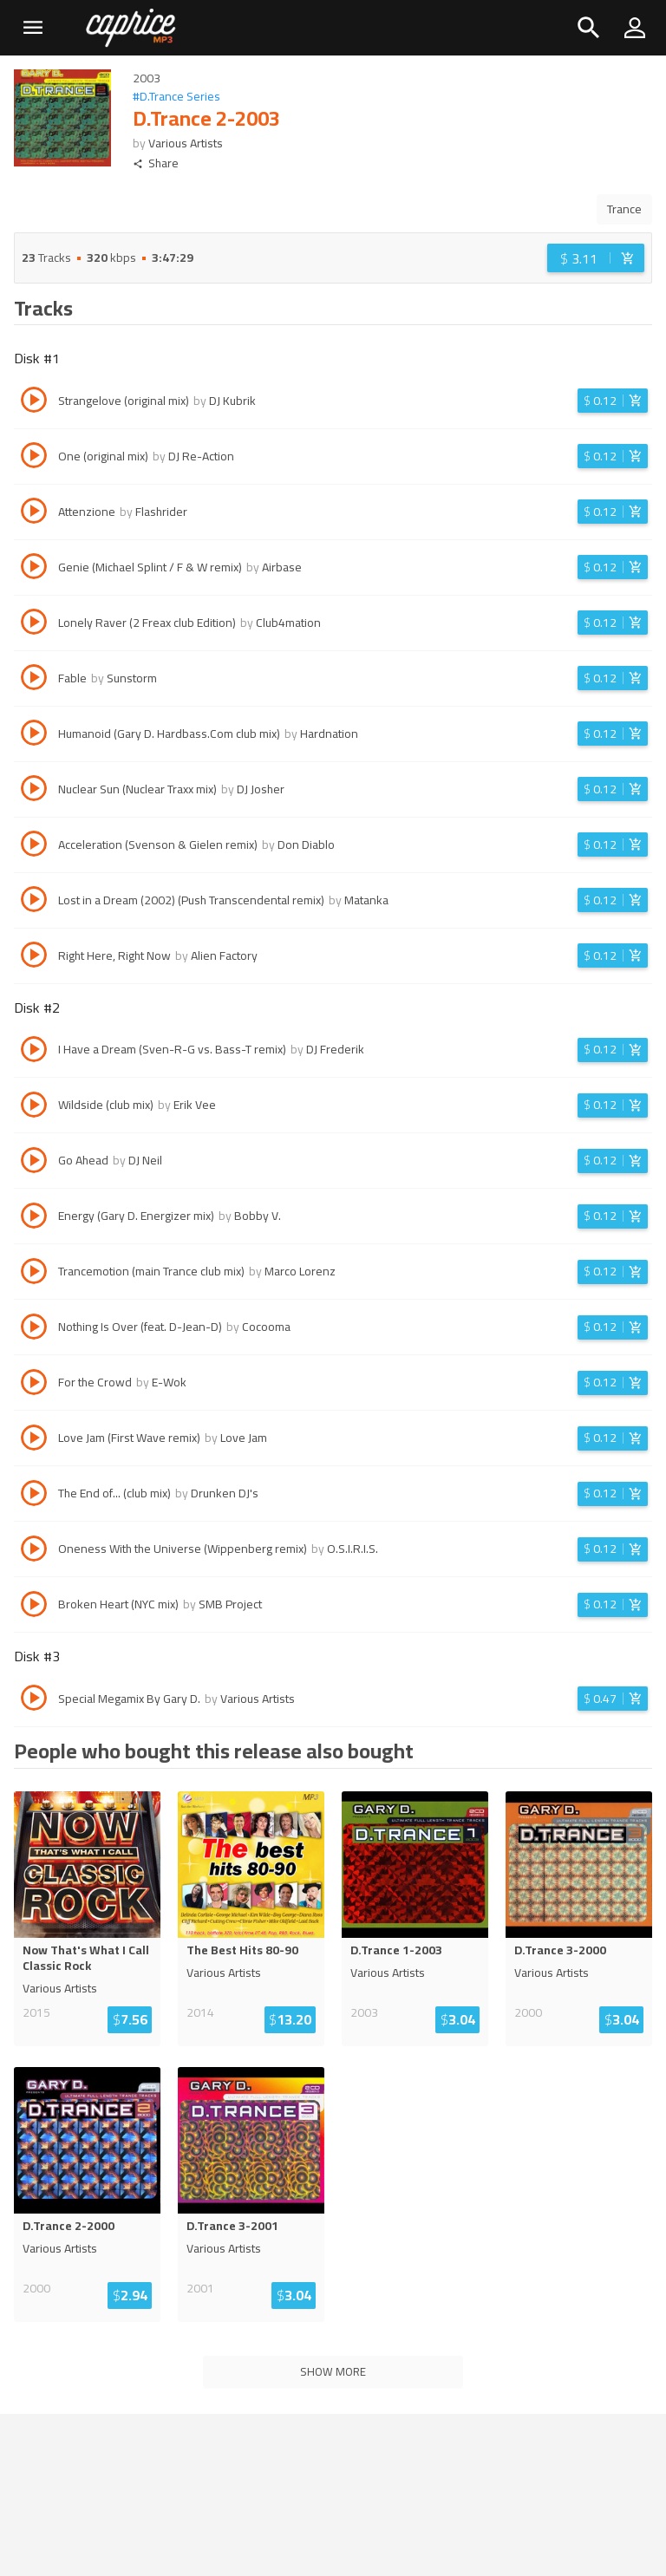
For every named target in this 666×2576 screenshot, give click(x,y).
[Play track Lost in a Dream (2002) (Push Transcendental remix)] (33, 901)
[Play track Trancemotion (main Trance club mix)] (33, 1273)
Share (156, 163)
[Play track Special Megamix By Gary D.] (33, 1700)
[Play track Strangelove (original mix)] (33, 402)
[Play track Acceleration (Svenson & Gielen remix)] (33, 846)
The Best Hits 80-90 (242, 1950)
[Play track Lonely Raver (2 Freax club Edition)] (33, 624)
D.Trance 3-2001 (232, 2226)
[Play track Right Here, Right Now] (33, 957)
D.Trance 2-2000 (68, 2226)
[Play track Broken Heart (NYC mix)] (33, 1606)
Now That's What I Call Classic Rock (86, 1957)
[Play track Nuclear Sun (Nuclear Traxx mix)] (33, 790)
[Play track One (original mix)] (33, 457)
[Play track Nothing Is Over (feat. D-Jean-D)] (33, 1329)
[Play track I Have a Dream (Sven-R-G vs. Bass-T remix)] (33, 1051)
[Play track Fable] (33, 679)
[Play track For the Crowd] (33, 1384)
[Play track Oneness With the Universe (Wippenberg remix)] (33, 1551)
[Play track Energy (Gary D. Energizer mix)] (33, 1218)
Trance (624, 209)
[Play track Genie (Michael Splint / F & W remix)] (33, 568)
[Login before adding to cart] (595, 258)
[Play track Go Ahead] (33, 1162)
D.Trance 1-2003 (396, 1950)
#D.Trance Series (176, 97)
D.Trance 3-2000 (560, 1950)
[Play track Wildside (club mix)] (33, 1107)
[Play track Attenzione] (33, 513)
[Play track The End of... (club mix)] (33, 1495)
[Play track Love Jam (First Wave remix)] (33, 1440)
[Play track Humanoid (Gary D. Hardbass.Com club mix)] (33, 735)
